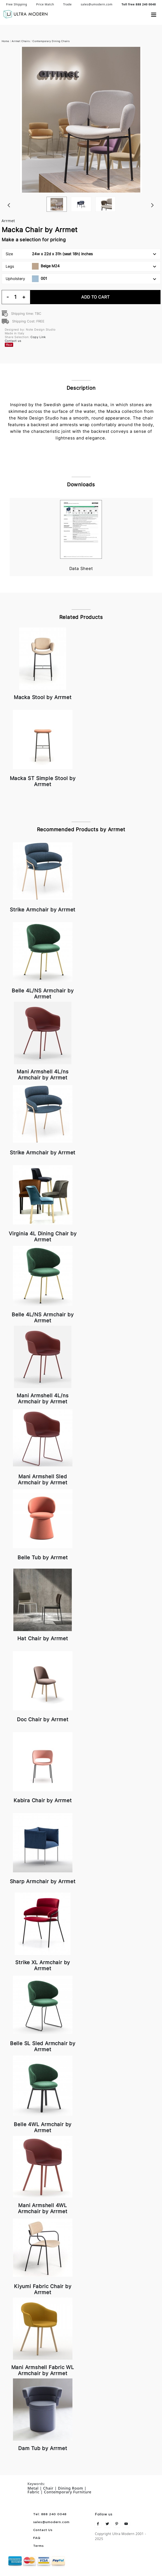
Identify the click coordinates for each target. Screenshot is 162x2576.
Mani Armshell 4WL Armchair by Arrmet (42, 2209)
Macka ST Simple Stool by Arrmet (43, 781)
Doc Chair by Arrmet (42, 1720)
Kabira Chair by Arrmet (43, 1801)
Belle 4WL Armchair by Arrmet (42, 2128)
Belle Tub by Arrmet (43, 1558)
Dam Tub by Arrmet (42, 2448)
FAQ (37, 2538)
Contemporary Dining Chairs (51, 41)
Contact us (13, 341)
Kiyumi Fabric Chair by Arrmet (42, 2290)
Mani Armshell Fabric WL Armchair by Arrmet (42, 2370)
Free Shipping (16, 4)
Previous (4, 197)
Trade (67, 4)
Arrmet (8, 220)
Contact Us (43, 2530)
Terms (38, 2546)
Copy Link (38, 337)
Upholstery (81, 279)
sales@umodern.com (97, 4)
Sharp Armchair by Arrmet (43, 1882)
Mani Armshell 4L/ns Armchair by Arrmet (42, 1075)
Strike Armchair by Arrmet (42, 910)
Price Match (45, 4)
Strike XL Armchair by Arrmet (42, 1966)
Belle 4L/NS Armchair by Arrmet (42, 994)
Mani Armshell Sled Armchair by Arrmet (42, 1480)
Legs (81, 266)
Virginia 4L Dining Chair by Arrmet (43, 1237)
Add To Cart (95, 297)
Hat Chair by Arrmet (42, 1639)
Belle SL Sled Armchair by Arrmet (42, 2047)
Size (81, 254)
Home (5, 41)
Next (158, 197)
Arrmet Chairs (21, 41)
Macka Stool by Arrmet (43, 697)
